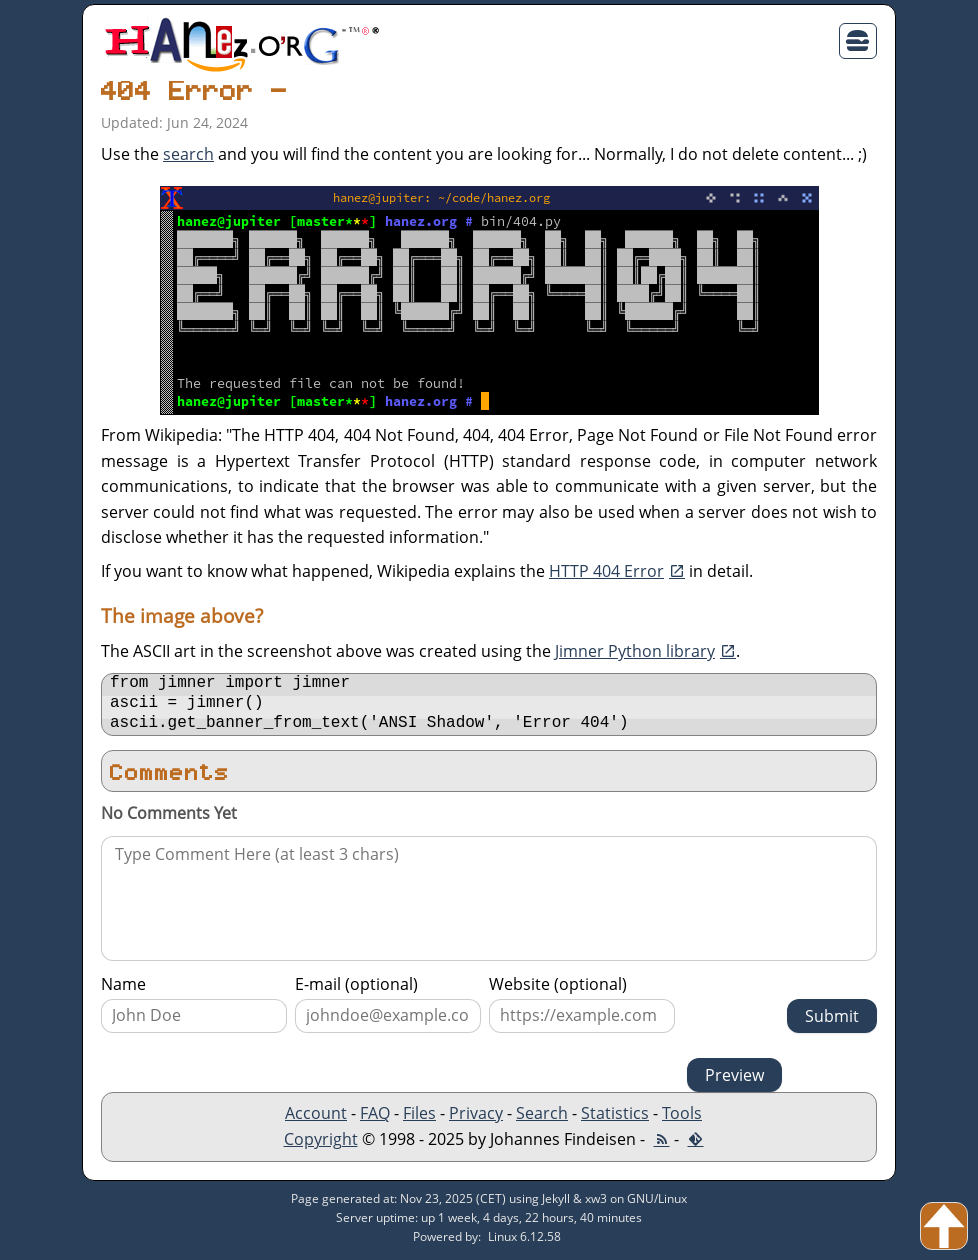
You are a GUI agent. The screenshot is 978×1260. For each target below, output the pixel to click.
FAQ (375, 1119)
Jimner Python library (635, 651)
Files (419, 1119)
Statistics (615, 1119)
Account (316, 1119)
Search (542, 1119)
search (188, 154)
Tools (682, 1119)
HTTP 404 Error (606, 571)
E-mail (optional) (356, 990)
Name (123, 990)
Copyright (321, 1145)
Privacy (476, 1119)
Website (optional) (558, 990)
